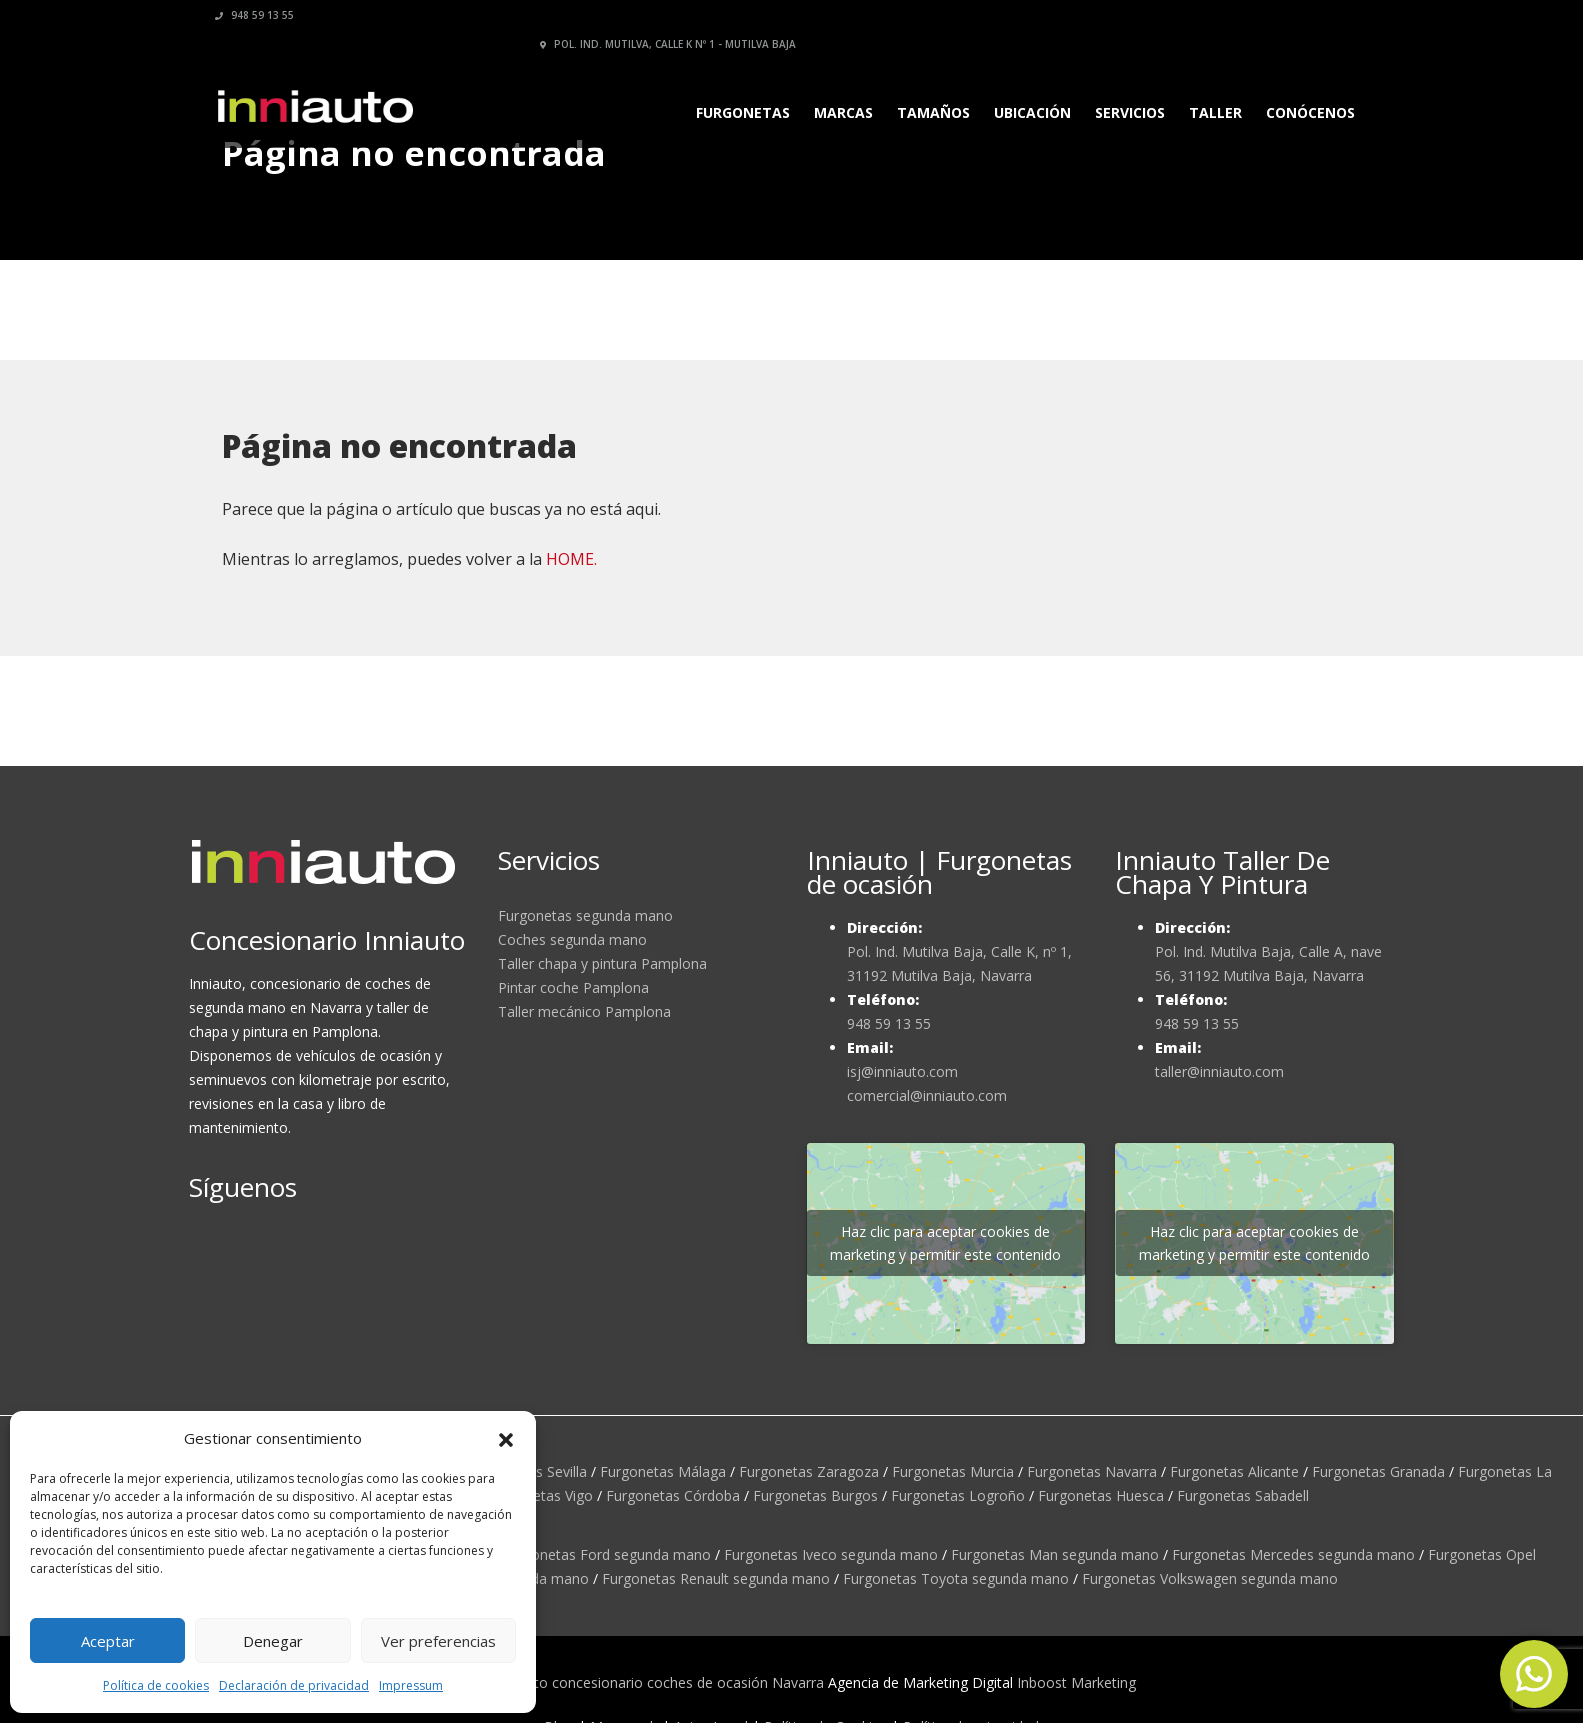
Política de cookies (156, 1685)
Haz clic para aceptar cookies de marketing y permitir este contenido (945, 1243)
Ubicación (1026, 83)
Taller (1209, 83)
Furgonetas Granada (1378, 1471)
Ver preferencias (438, 1641)
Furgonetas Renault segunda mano (716, 1578)
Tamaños (927, 83)
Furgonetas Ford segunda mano (606, 1554)
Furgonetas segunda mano (585, 915)
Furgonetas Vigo (540, 1495)
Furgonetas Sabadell (1243, 1495)
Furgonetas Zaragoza (809, 1471)
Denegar (273, 1641)
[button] (506, 1438)
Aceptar (108, 1641)
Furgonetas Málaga (663, 1471)
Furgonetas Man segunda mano (1055, 1554)
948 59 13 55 (261, 15)
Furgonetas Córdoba (673, 1495)
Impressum (411, 1685)
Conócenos (1304, 83)
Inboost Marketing (1076, 1682)
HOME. (571, 559)
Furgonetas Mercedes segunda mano (1293, 1554)
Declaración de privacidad (294, 1685)
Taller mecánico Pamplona (584, 1011)
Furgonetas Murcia (953, 1471)
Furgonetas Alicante (1234, 1471)
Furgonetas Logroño (958, 1495)
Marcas (837, 83)
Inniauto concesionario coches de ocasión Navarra (659, 1682)
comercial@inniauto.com (927, 1095)
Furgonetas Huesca (1101, 1495)
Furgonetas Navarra (1092, 1471)
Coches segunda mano (572, 939)
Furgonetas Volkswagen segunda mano (1210, 1578)
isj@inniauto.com (902, 1071)
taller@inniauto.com (1219, 1071)
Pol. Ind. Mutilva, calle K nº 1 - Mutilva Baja (1234, 15)
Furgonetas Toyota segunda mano (956, 1578)
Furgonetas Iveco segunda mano (831, 1554)
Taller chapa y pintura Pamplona (602, 963)
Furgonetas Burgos (815, 1495)
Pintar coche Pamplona (573, 987)
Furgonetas (737, 83)
